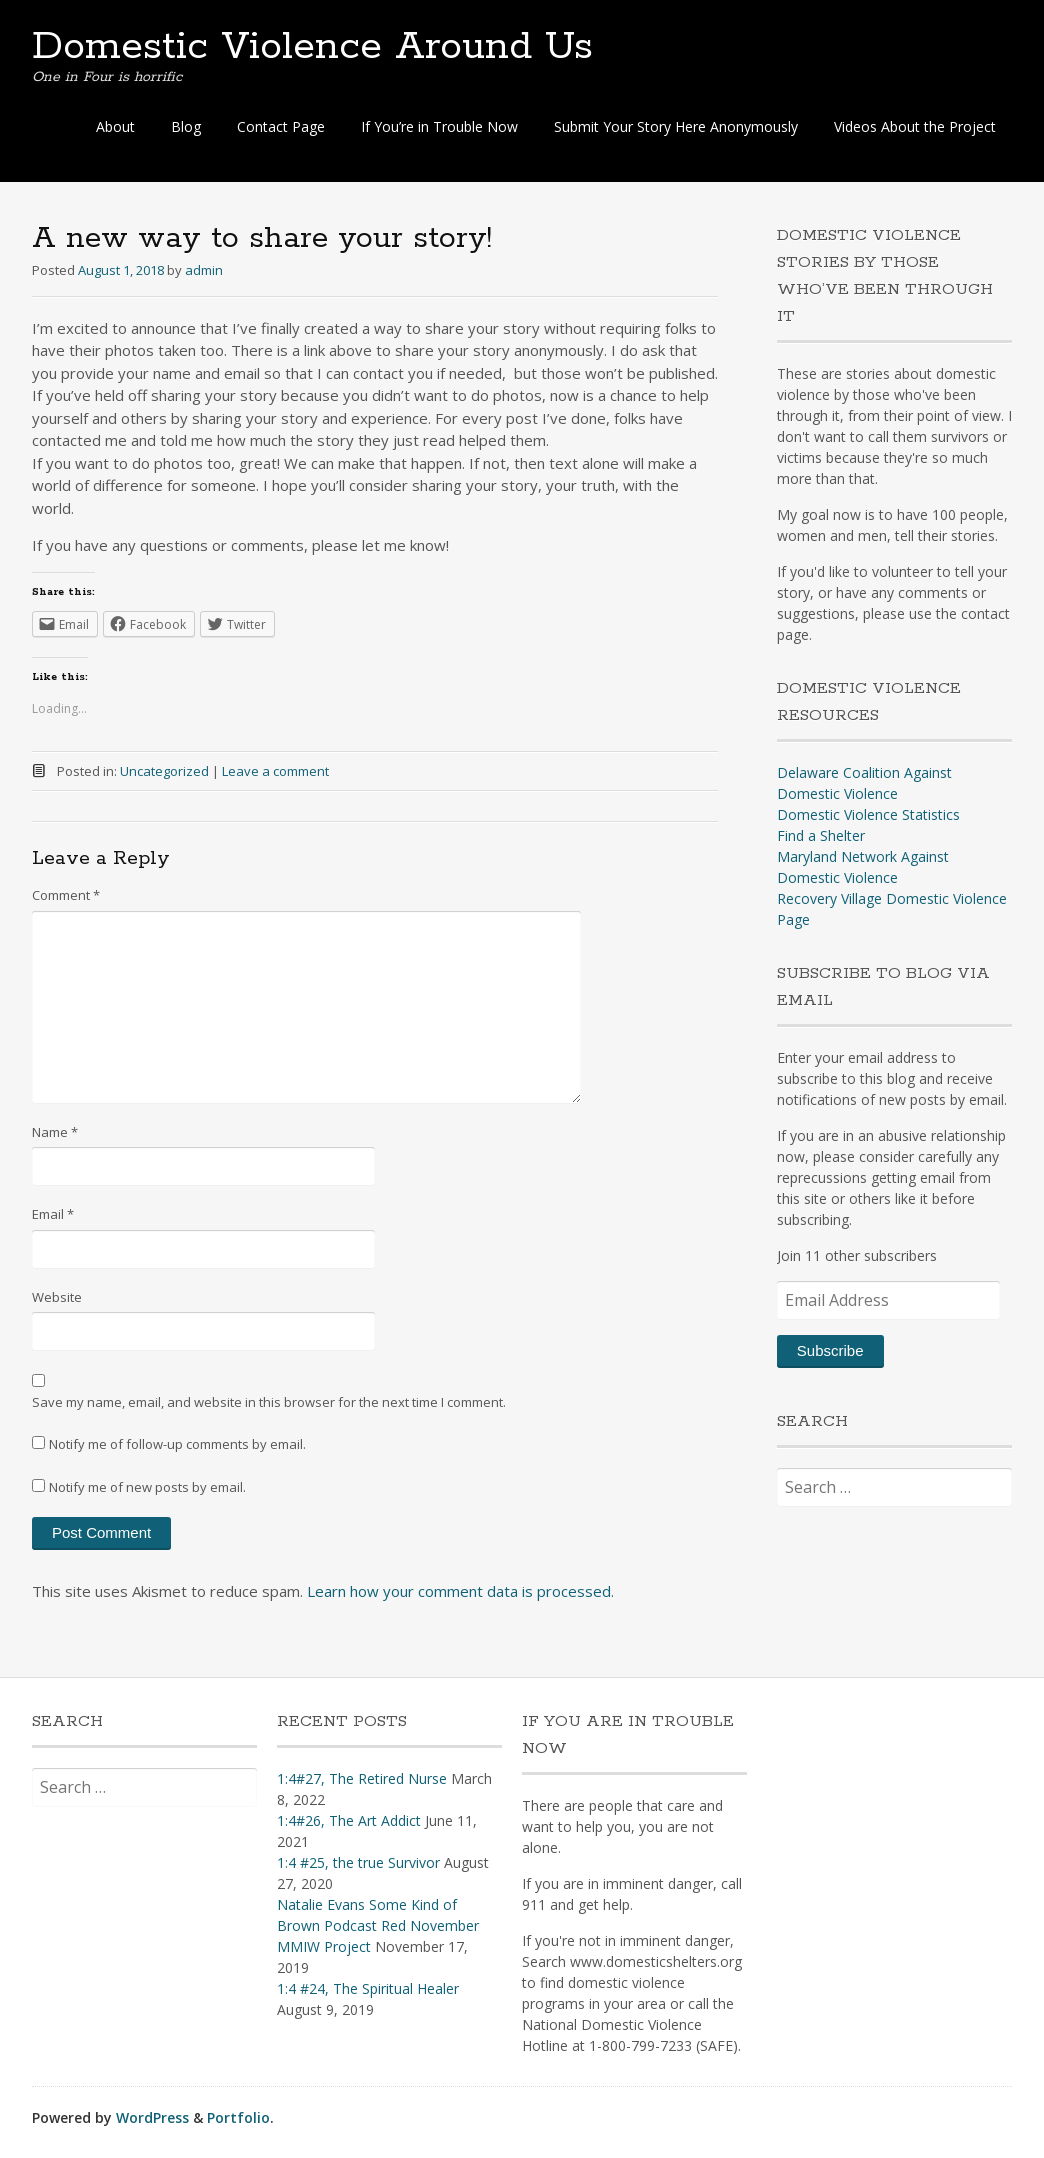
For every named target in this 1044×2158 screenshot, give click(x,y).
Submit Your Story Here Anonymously (676, 126)
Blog (186, 126)
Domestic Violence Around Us (312, 47)
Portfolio (238, 2117)
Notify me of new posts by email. (147, 1487)
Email (53, 1214)
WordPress (152, 2117)
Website (57, 1297)
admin (204, 270)
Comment (66, 895)
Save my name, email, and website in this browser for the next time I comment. (269, 1402)
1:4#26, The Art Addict (349, 1820)
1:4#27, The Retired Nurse (362, 1778)
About (115, 126)
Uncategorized (164, 771)
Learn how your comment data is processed (459, 1591)
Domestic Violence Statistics (868, 814)
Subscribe (830, 1350)
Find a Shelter (821, 835)
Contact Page (281, 126)
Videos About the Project (915, 126)
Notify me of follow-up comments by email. (177, 1444)
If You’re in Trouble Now (439, 126)
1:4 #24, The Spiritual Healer (368, 1988)
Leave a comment (275, 771)
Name (55, 1132)
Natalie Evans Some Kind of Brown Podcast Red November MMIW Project (378, 1925)
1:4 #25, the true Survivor (358, 1862)
